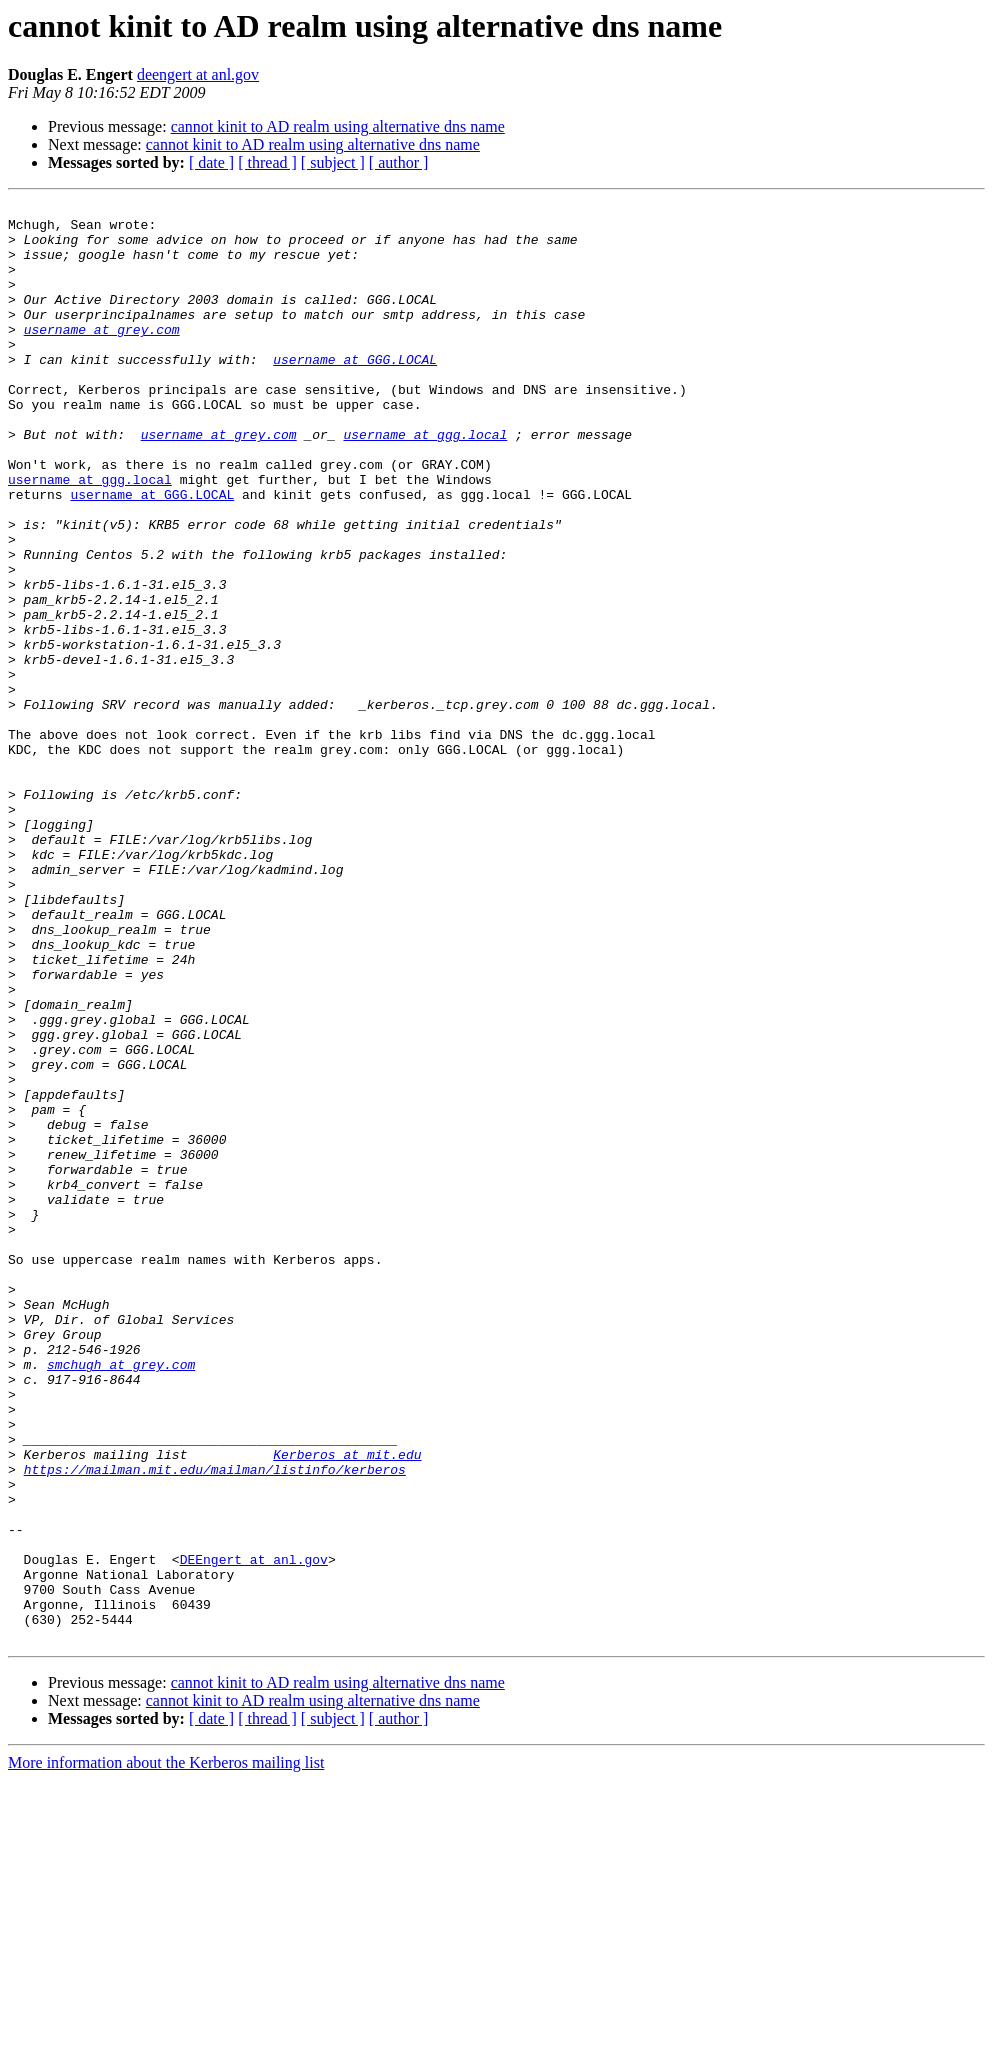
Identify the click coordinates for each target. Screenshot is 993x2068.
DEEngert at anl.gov (254, 1832)
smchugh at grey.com (121, 1598)
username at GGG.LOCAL (355, 392)
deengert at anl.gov (198, 74)
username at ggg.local (425, 482)
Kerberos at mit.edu (347, 1706)
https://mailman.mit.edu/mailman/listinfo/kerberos (215, 1724)
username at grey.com (102, 356)
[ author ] (399, 162)
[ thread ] (267, 162)
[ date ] (211, 162)
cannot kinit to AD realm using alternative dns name (338, 126)
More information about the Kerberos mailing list (166, 2050)
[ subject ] (333, 162)
